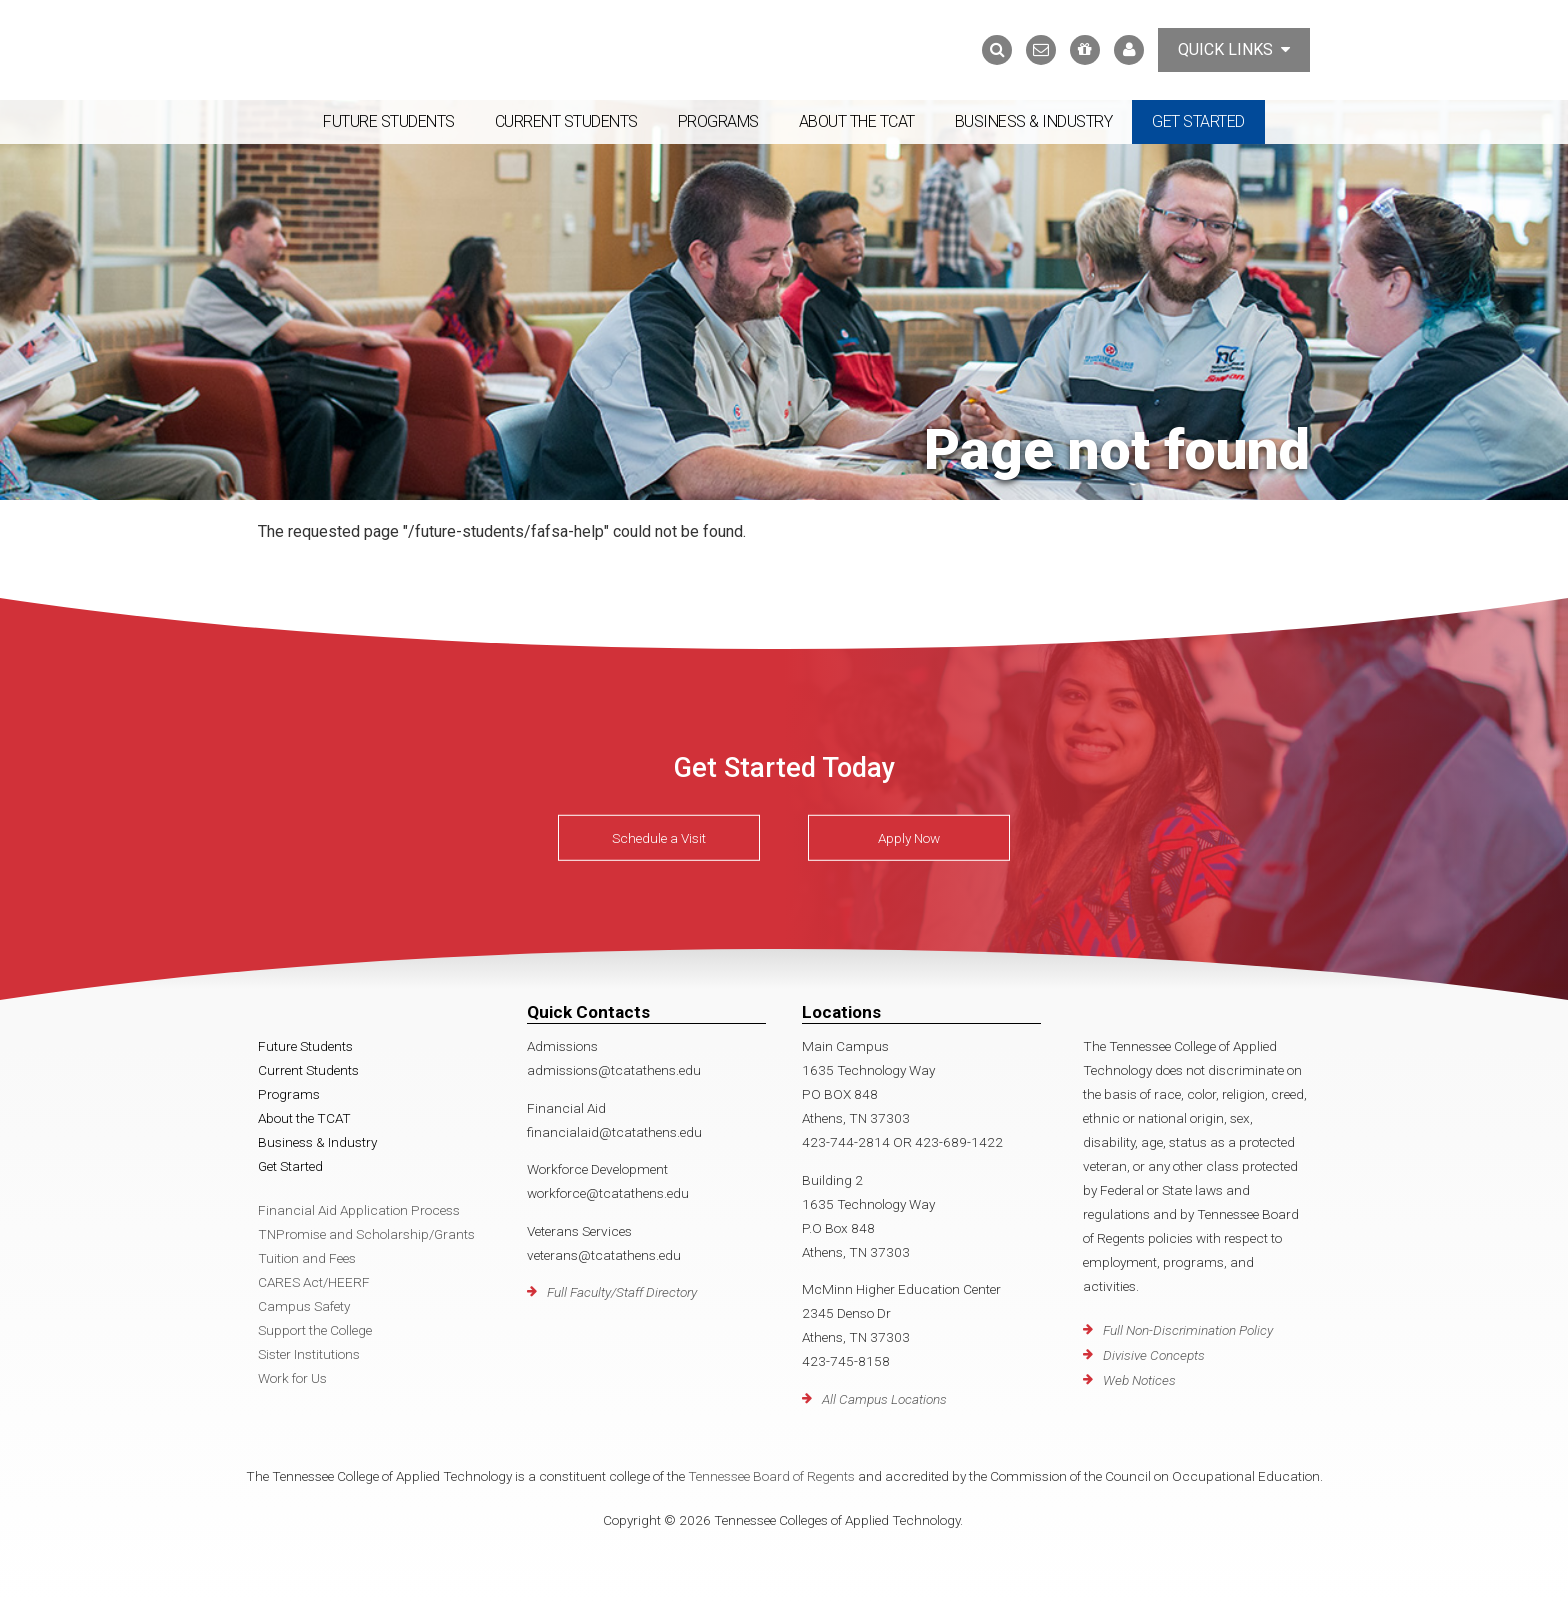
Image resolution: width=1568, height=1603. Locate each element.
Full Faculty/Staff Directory (622, 1292)
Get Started (1198, 121)
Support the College (315, 1330)
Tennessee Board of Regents (771, 1476)
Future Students (389, 121)
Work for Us (292, 1378)
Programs (718, 121)
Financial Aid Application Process (359, 1210)
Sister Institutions (309, 1354)
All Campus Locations (884, 1399)
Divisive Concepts (1154, 1355)
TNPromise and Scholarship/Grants (366, 1234)
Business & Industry (1034, 121)
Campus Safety (304, 1306)
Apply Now (909, 838)
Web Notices (1139, 1380)
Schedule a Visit (659, 838)
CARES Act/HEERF (314, 1282)
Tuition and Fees (307, 1258)
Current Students (566, 121)
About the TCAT (857, 121)
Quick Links (1234, 49)
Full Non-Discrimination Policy (1188, 1330)
